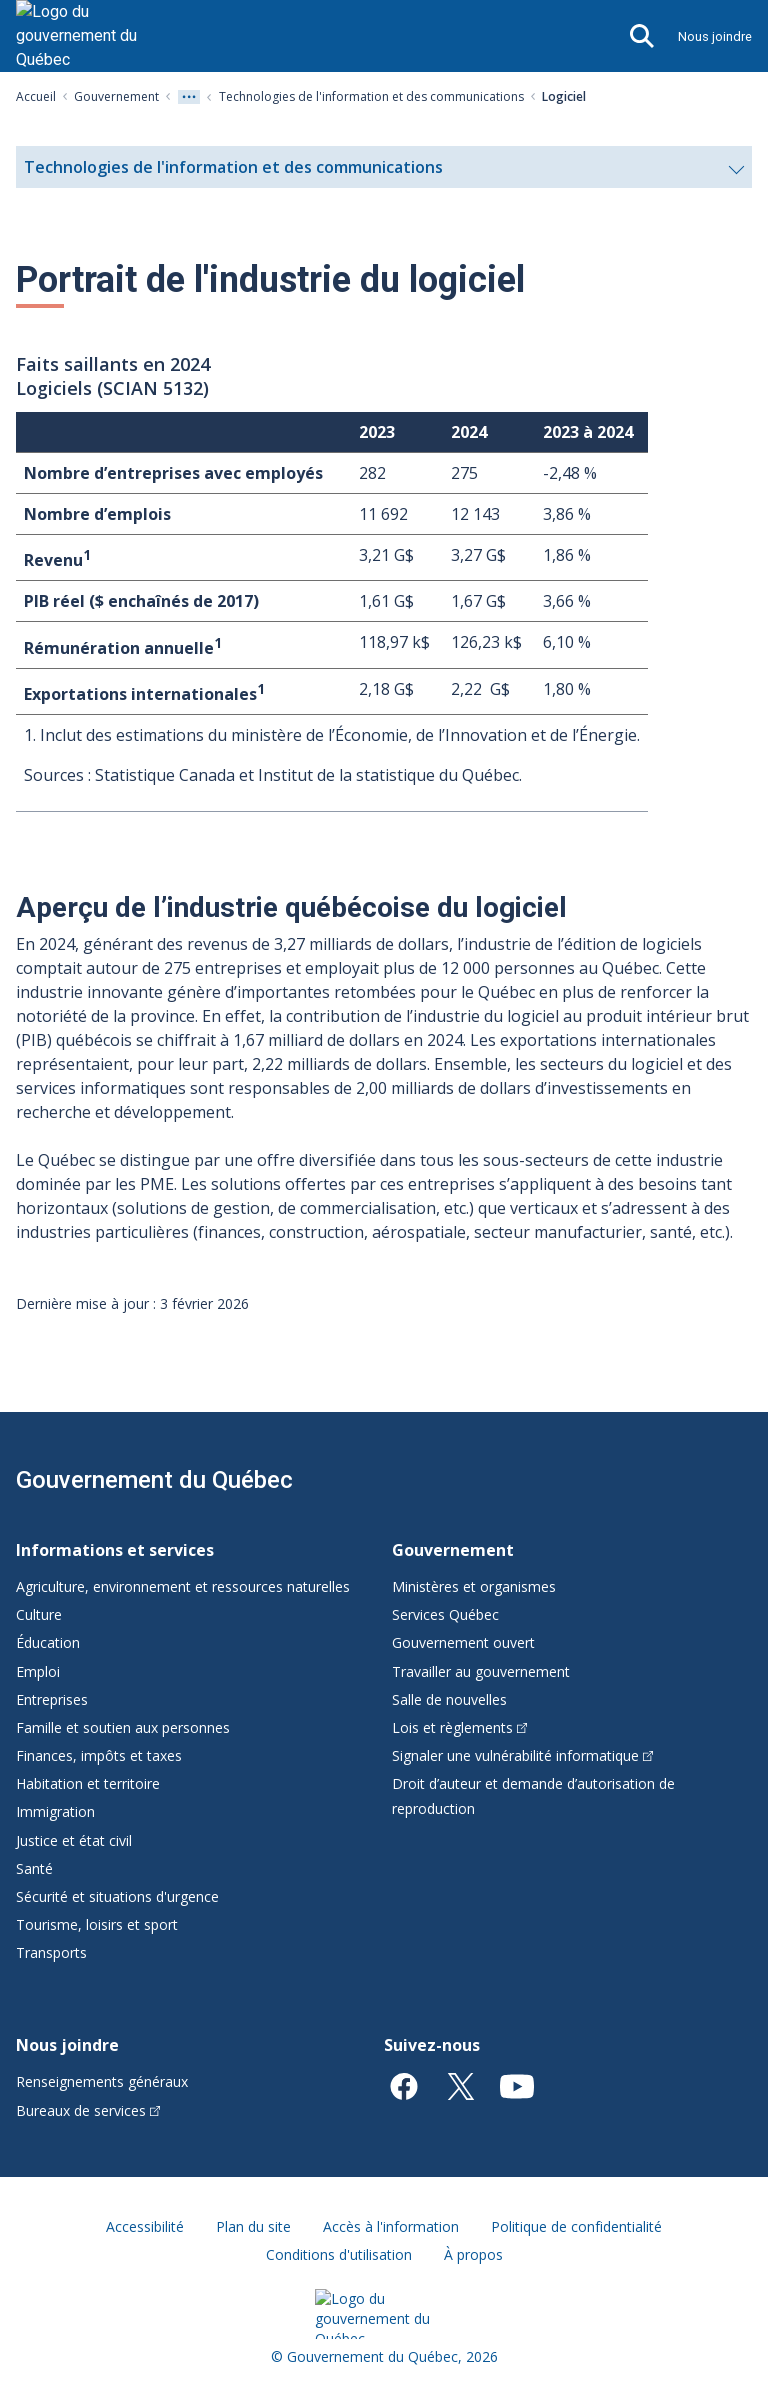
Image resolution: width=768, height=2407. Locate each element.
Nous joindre (715, 36)
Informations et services (115, 1550)
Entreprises (52, 1699)
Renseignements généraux (102, 2081)
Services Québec (445, 1614)
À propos (473, 2254)
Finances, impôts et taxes (99, 1755)
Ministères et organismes (474, 1586)
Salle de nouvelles (449, 1699)
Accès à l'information (391, 2226)
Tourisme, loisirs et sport (97, 1924)
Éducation (48, 1642)
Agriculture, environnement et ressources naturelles (183, 1586)
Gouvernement (116, 96)
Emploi (38, 1671)
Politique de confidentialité (576, 2226)
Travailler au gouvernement (481, 1671)
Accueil (36, 96)
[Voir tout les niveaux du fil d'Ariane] (189, 97)
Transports (51, 1952)
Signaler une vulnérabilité (522, 1755)
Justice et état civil (74, 1840)
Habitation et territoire (88, 1783)
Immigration (55, 1811)
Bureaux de (88, 2110)
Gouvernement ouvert (463, 1642)
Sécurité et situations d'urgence (117, 1896)
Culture (39, 1614)
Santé (34, 1868)
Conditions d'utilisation (339, 2254)
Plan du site (253, 2226)
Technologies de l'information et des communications (371, 96)
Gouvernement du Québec (154, 1480)
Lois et (459, 1727)
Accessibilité (145, 2226)
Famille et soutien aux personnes (123, 1727)
